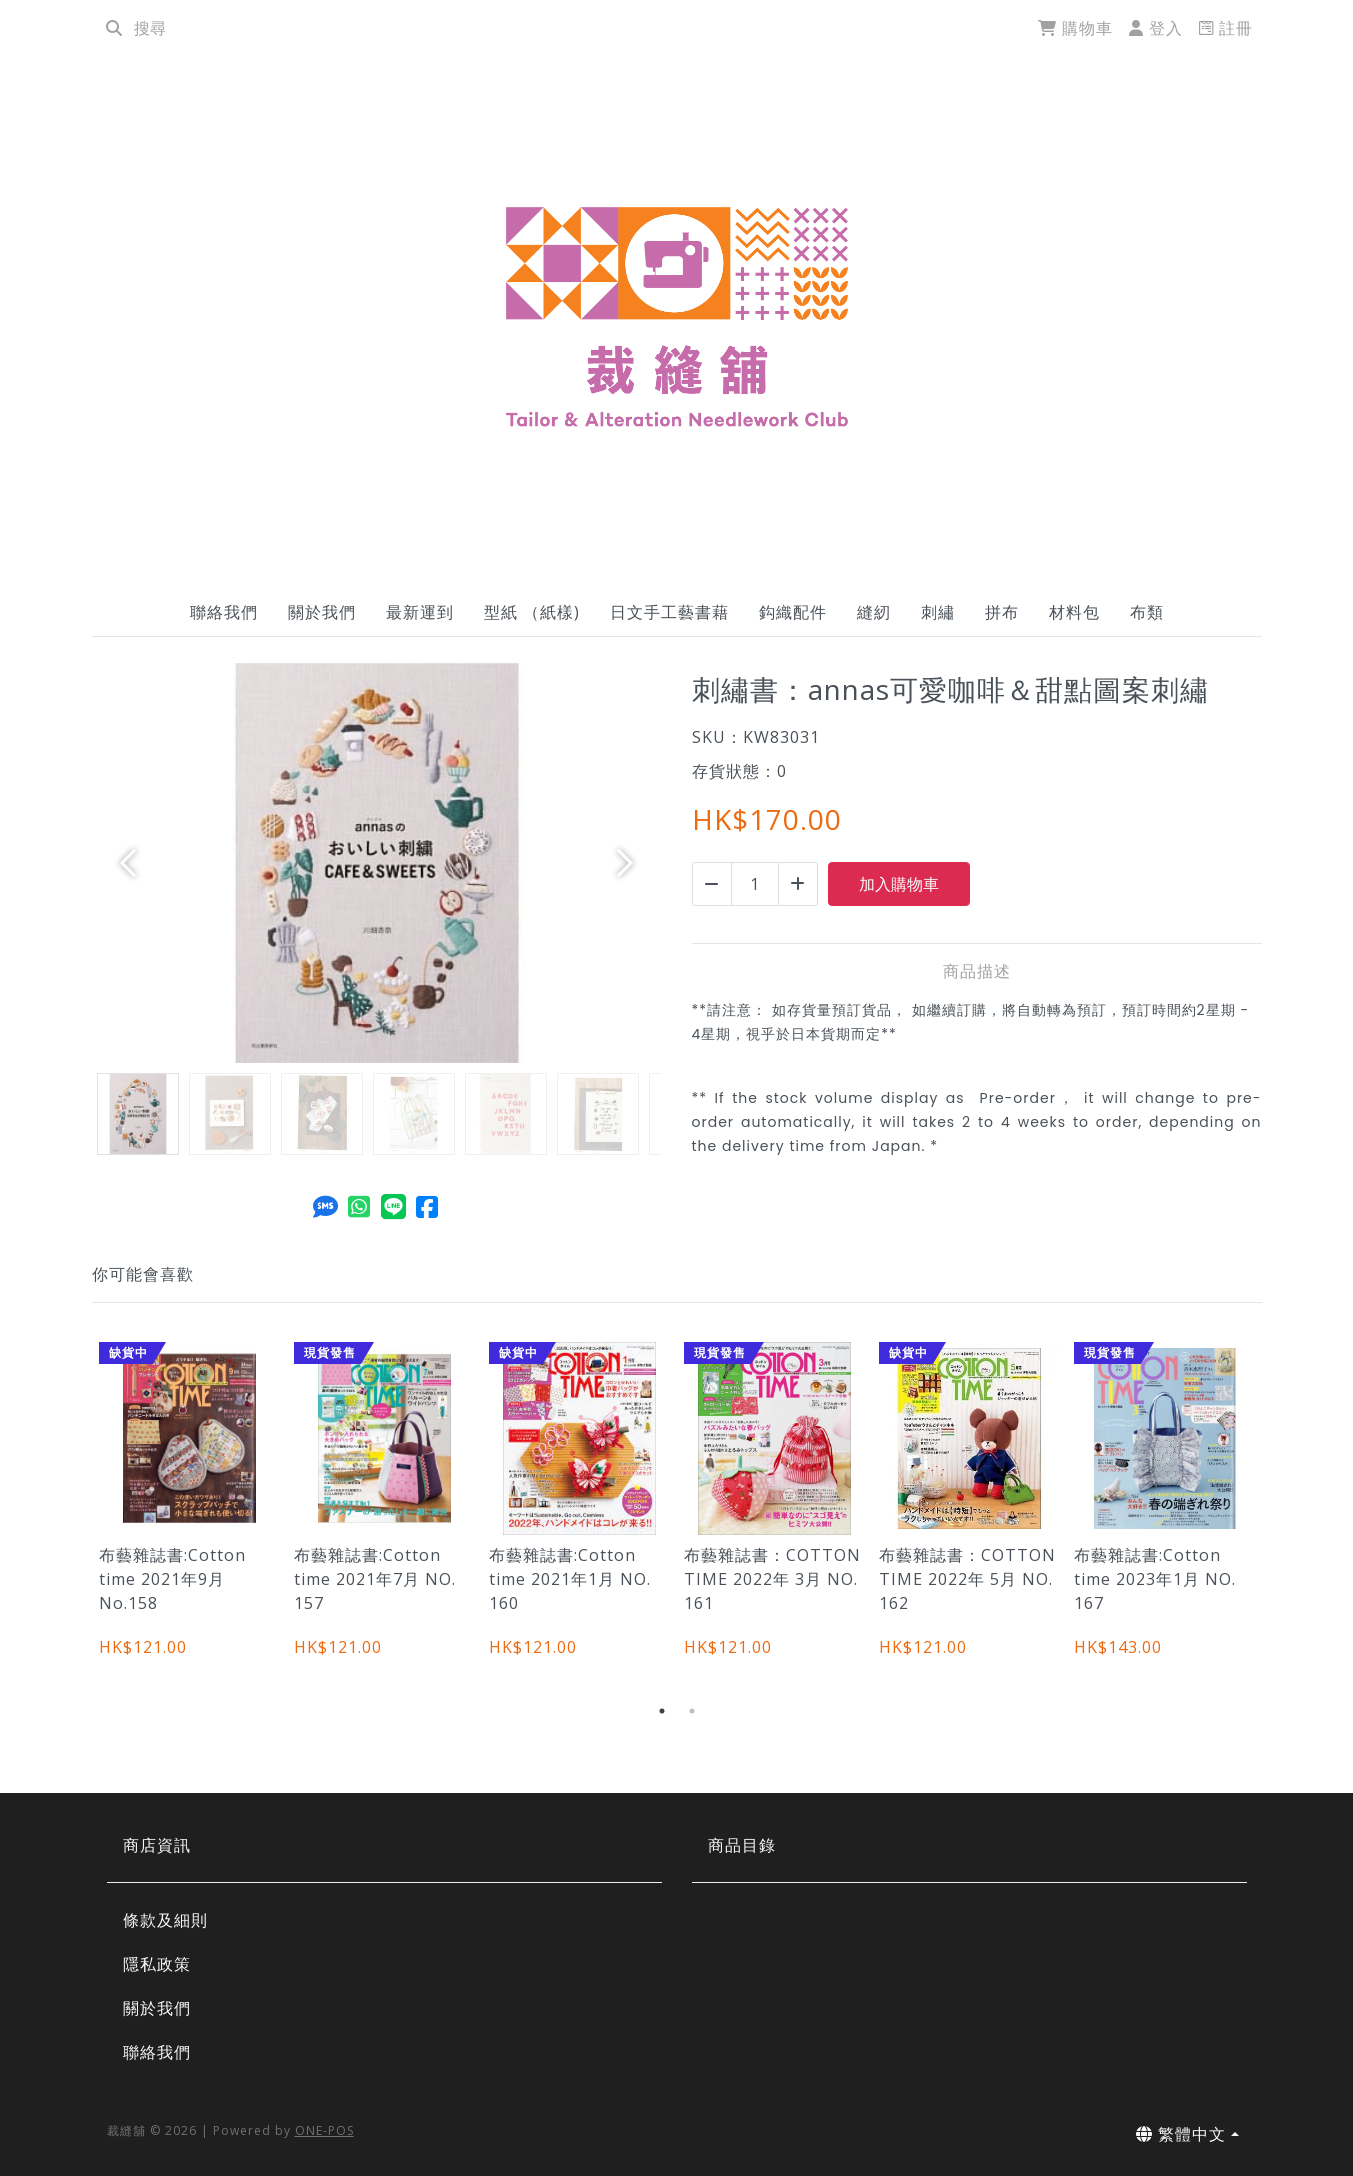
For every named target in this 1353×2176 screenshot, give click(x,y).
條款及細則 (165, 1920)
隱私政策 (157, 1964)
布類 (1147, 612)
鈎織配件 (793, 612)
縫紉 (874, 612)
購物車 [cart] (1075, 28)
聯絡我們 (224, 612)
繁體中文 (1181, 2134)
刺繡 (938, 612)
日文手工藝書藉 (669, 612)
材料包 (1074, 612)
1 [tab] (662, 1711)
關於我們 (322, 612)
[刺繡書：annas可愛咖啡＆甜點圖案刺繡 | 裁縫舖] (677, 316)
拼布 (1002, 612)
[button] (135, 863)
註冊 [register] (1226, 28)
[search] (114, 28)
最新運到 (420, 612)
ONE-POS (324, 2130)
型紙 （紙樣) (532, 612)
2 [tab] (692, 1711)
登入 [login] (1156, 28)
